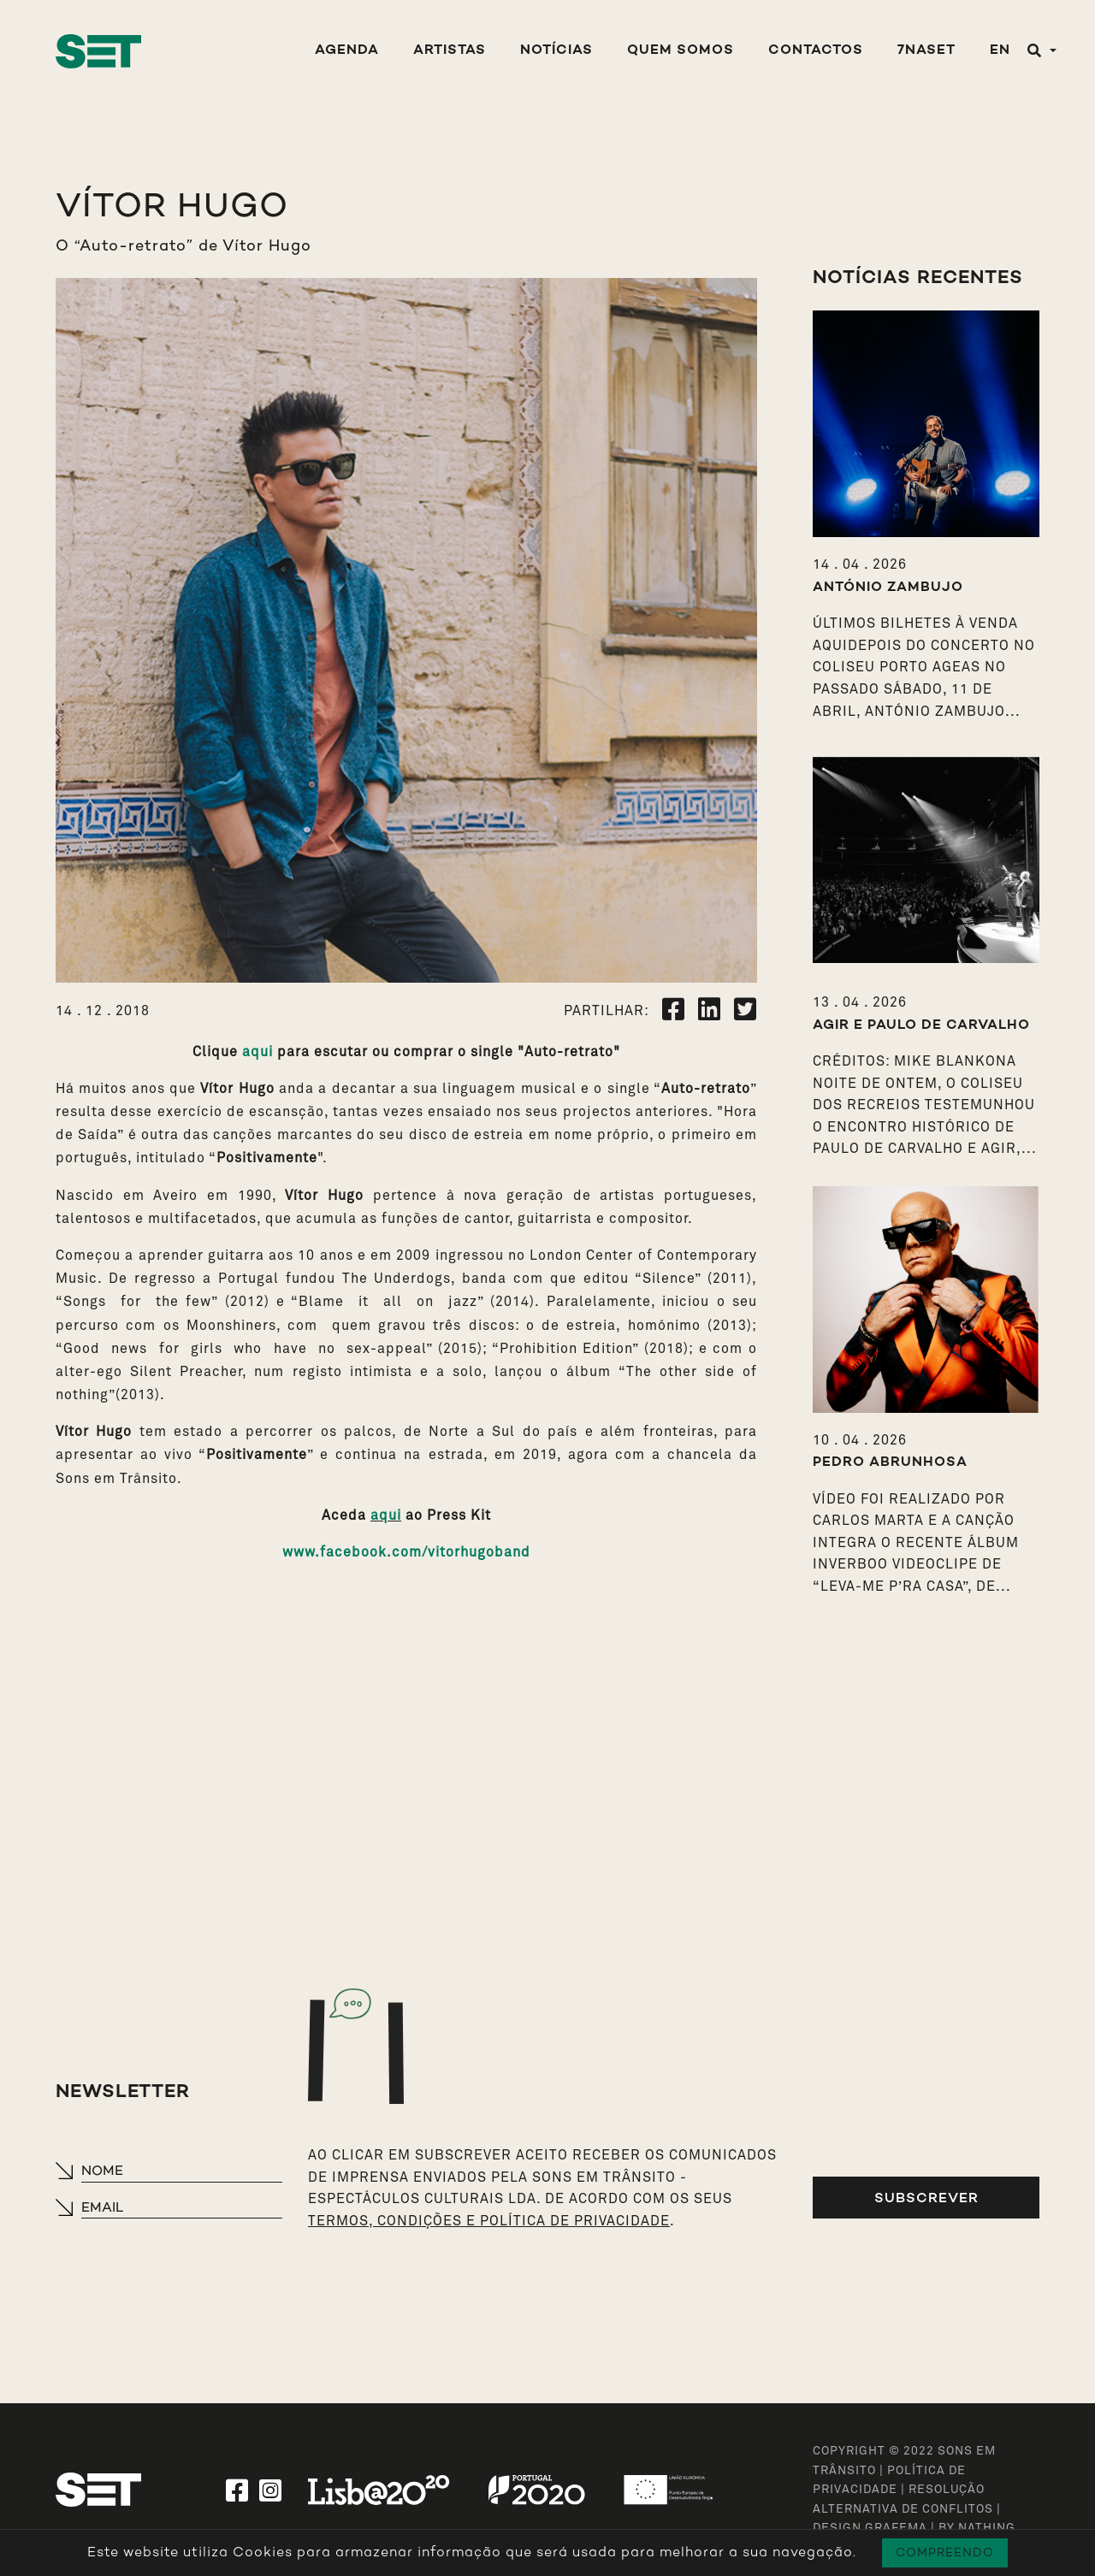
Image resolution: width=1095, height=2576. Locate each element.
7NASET (926, 51)
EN (1000, 51)
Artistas (449, 51)
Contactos (815, 51)
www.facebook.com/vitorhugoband (406, 1552)
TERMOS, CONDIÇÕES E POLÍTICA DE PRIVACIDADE (489, 2221)
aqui (257, 1052)
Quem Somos (680, 51)
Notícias (556, 51)
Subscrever (926, 2197)
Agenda (347, 51)
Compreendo (945, 2552)
